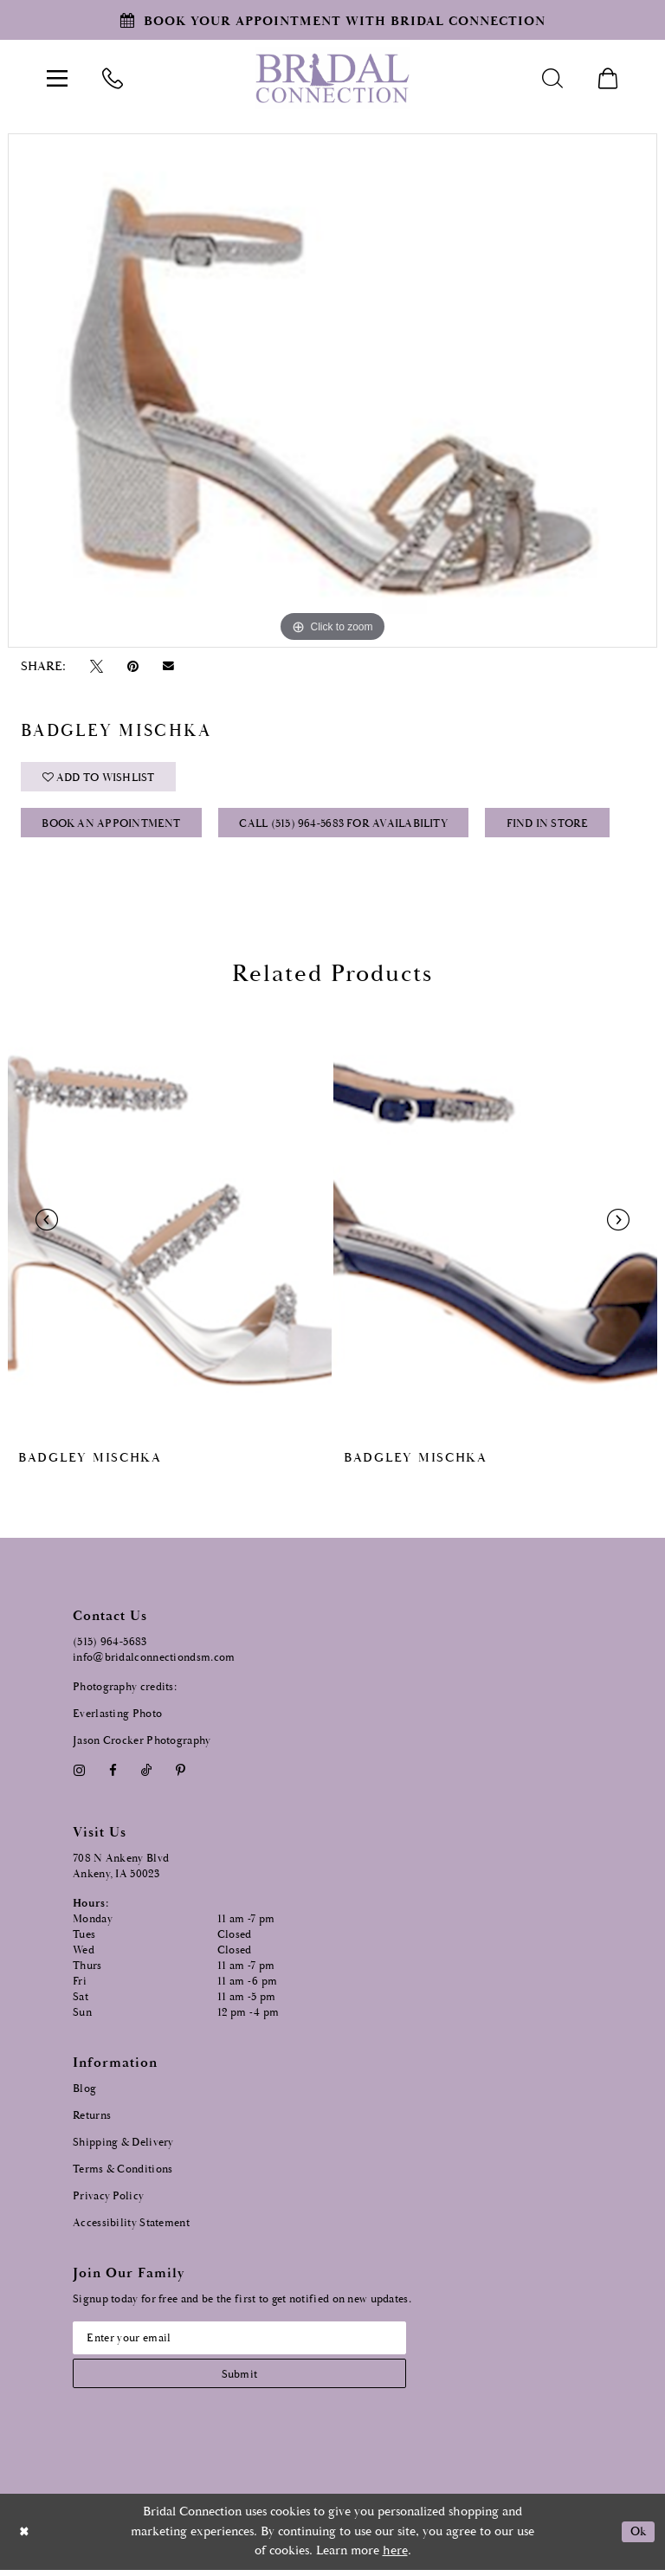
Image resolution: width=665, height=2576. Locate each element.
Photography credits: (125, 1690)
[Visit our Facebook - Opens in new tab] (112, 1774)
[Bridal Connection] (332, 78)
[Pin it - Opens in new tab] (132, 666)
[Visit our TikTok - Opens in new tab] (146, 1774)
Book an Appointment (112, 826)
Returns (92, 2119)
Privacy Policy (108, 2199)
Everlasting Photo (117, 1717)
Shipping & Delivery (123, 2146)
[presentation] (170, 1224)
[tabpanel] (332, 390)
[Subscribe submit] (245, 2379)
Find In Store (553, 826)
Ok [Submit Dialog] (637, 2538)
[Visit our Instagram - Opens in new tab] (79, 1774)
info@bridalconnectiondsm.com (154, 1661)
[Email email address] (245, 2342)
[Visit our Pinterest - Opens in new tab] (181, 1774)
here (395, 2557)
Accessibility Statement (131, 2226)
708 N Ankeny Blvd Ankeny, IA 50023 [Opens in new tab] (121, 1870)
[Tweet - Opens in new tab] (96, 666)
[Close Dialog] (25, 2538)
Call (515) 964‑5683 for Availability (346, 826)
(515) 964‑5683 (110, 1645)
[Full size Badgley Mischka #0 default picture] (332, 390)
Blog (84, 2092)
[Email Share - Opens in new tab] (169, 667)
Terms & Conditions (122, 2173)
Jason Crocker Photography (142, 1744)
